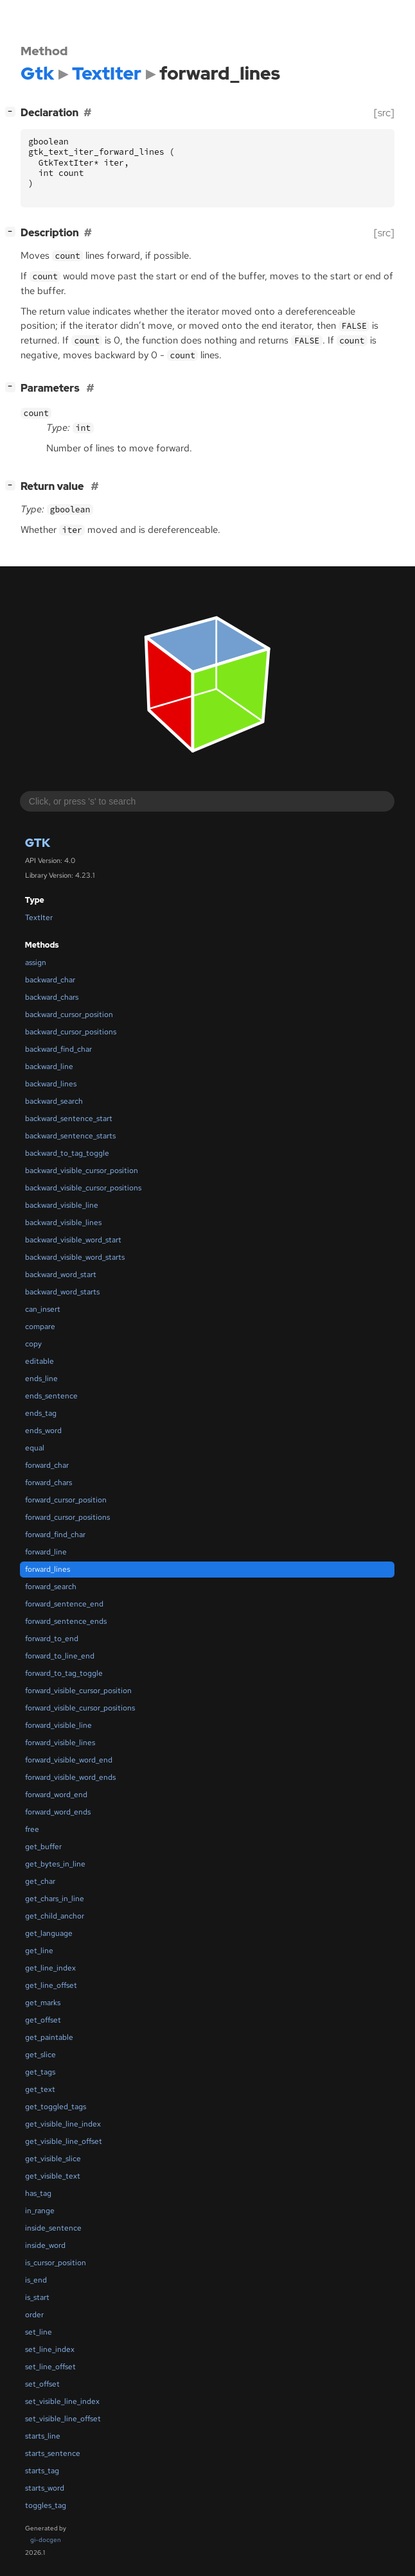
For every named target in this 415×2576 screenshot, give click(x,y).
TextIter (39, 917)
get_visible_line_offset (63, 2141)
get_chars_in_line (54, 1898)
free (32, 1829)
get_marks (42, 2002)
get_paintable (49, 2037)
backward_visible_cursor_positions (83, 1188)
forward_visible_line (58, 1725)
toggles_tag (45, 2505)
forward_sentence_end (64, 1604)
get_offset (43, 2020)
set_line (38, 2332)
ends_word (43, 1430)
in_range (40, 2211)
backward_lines (50, 1084)
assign (35, 962)
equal (34, 1448)
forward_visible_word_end (68, 1760)
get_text (40, 2089)
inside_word (45, 2245)
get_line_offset (51, 1985)
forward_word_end (56, 1794)
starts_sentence (52, 2453)
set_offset (42, 2384)
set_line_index (50, 2349)
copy (33, 1344)
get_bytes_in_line (55, 1864)
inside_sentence (53, 2228)
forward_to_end (51, 1638)
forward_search (50, 1586)
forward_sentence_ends (66, 1621)
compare (40, 1326)
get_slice (40, 2054)
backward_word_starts (62, 1292)
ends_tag (41, 1413)
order (34, 2315)
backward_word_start (60, 1274)
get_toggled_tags (55, 2107)
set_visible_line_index (62, 2401)
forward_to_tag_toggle (64, 1673)
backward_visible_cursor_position (81, 1170)
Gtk (37, 843)
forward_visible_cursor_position (78, 1690)
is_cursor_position (55, 2263)
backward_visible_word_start (73, 1240)
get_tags (40, 2072)
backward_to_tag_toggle (67, 1153)
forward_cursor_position (66, 1500)
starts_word (44, 2488)
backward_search (54, 1101)
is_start (37, 2297)
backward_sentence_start (68, 1118)
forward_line (46, 1552)
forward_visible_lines (60, 1742)
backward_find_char (58, 1049)
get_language (49, 1933)
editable (39, 1361)
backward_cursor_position (69, 1014)
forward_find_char (55, 1534)
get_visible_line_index (63, 2124)
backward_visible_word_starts (75, 1257)
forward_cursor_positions (67, 1517)
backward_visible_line (61, 1205)
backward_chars (51, 997)
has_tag (38, 2193)
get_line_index (50, 1968)
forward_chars (48, 1482)
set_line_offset (50, 2367)
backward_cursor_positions (70, 1032)
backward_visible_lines (63, 1222)
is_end (36, 2280)
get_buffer (43, 1846)
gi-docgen (45, 2540)
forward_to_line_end (59, 1656)
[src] (384, 112)
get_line (39, 1950)
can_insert (42, 1309)
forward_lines (47, 1569)
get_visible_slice (53, 2159)
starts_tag (42, 2471)
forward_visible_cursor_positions (80, 1708)
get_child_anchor (54, 1916)
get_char (40, 1881)
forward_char (47, 1465)
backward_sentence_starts (70, 1136)
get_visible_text (52, 2176)
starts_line (42, 2436)
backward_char (50, 980)
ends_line (41, 1378)
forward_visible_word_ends (70, 1777)
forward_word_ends (58, 1812)
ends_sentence (51, 1396)
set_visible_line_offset (63, 2419)
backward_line (49, 1066)
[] (13, 111)
